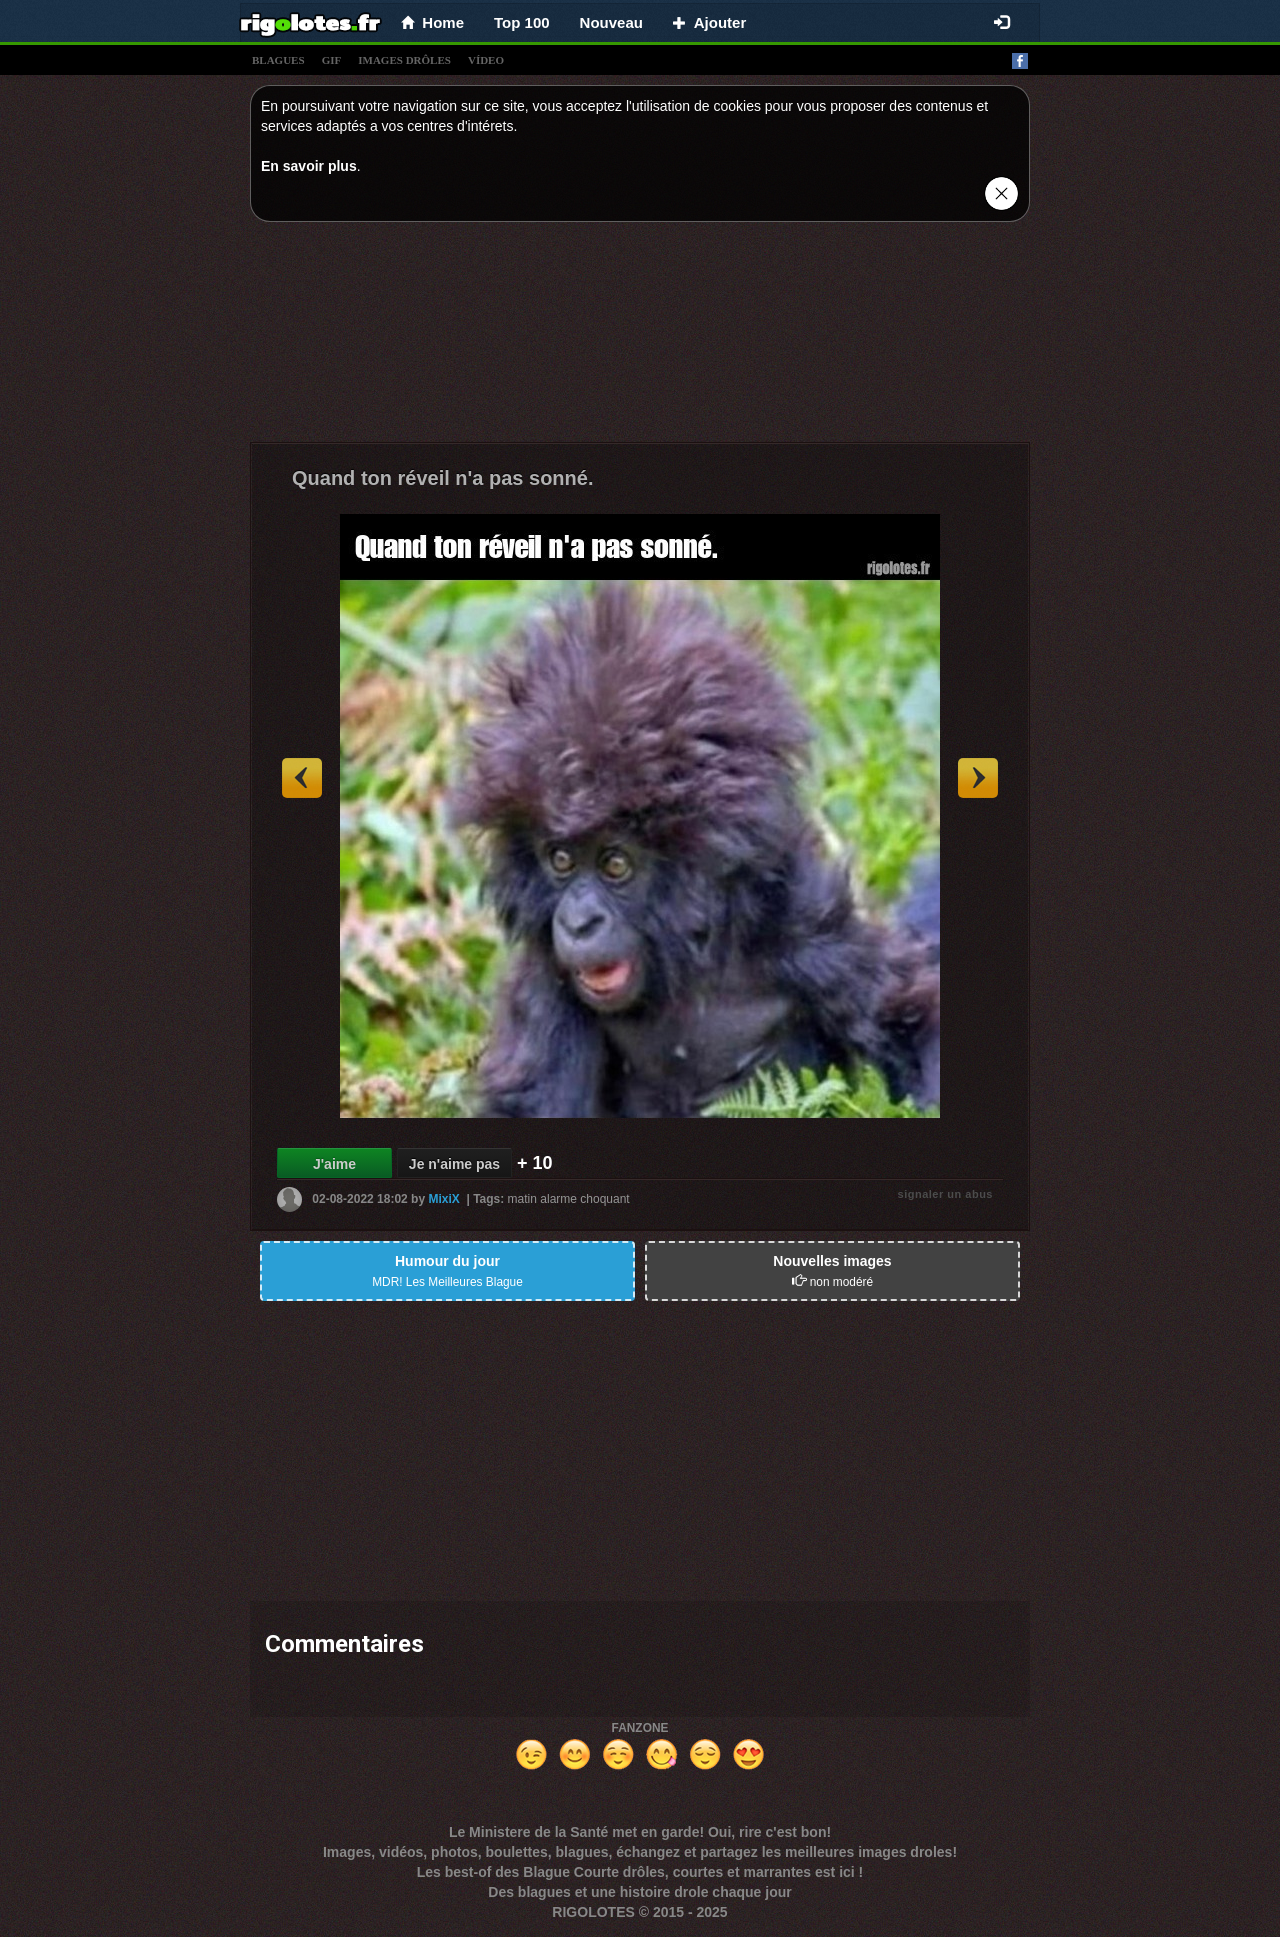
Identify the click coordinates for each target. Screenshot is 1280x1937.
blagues (278, 60)
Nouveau (611, 22)
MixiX (443, 1199)
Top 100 (522, 22)
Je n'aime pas (454, 1164)
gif (332, 60)
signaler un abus (945, 1194)
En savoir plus (309, 166)
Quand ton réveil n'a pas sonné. (442, 478)
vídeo (486, 60)
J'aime (334, 1164)
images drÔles (404, 60)
